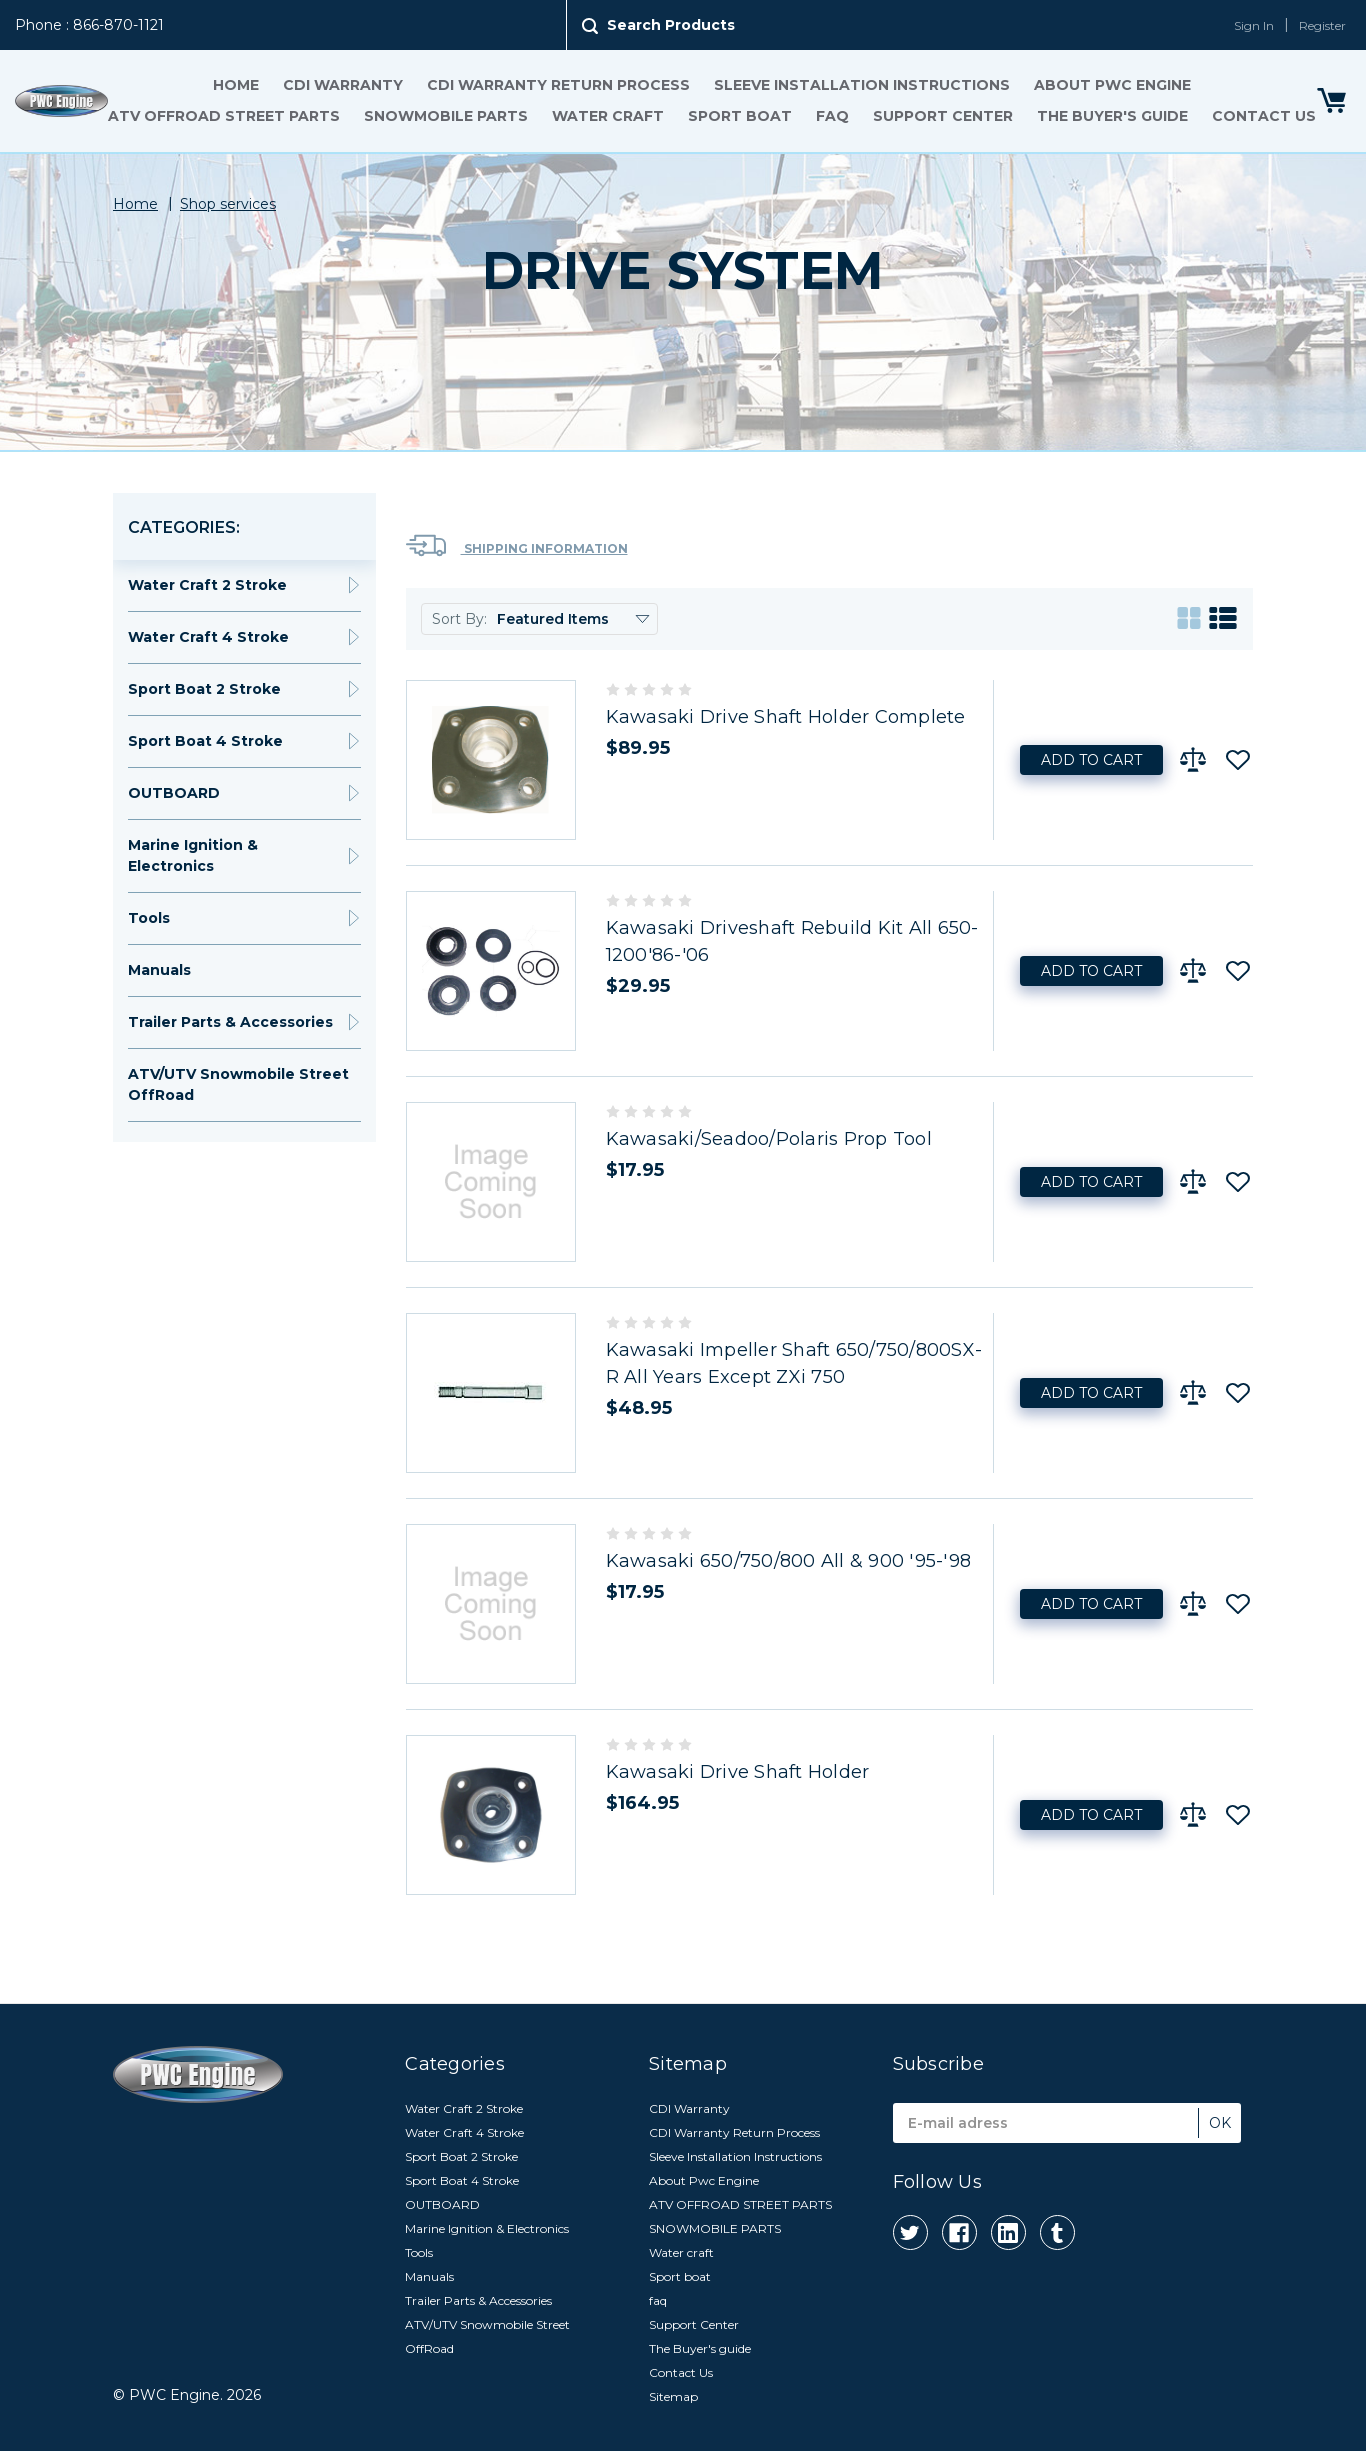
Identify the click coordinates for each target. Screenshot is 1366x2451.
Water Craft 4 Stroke (208, 637)
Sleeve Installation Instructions (862, 85)
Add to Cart (1091, 760)
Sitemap (673, 2396)
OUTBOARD (174, 793)
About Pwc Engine (1112, 85)
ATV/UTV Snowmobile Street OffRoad (238, 1084)
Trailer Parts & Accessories (230, 1022)
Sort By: (459, 619)
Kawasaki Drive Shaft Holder (738, 1772)
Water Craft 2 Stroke (207, 585)
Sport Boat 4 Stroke (205, 741)
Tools (149, 918)
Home (236, 85)
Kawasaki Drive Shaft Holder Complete (786, 717)
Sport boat (740, 116)
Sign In (1254, 25)
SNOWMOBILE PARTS (446, 116)
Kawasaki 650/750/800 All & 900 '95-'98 (789, 1561)
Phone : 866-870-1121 (89, 25)
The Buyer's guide (1112, 116)
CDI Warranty (343, 85)
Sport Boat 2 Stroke (204, 689)
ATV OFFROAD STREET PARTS (224, 116)
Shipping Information (517, 545)
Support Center (943, 116)
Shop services (228, 204)
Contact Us (1264, 116)
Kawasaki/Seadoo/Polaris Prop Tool (769, 1139)
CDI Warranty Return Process (558, 85)
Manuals (159, 970)
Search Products (671, 25)
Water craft (608, 116)
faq (832, 116)
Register (1322, 25)
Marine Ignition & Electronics (193, 855)
